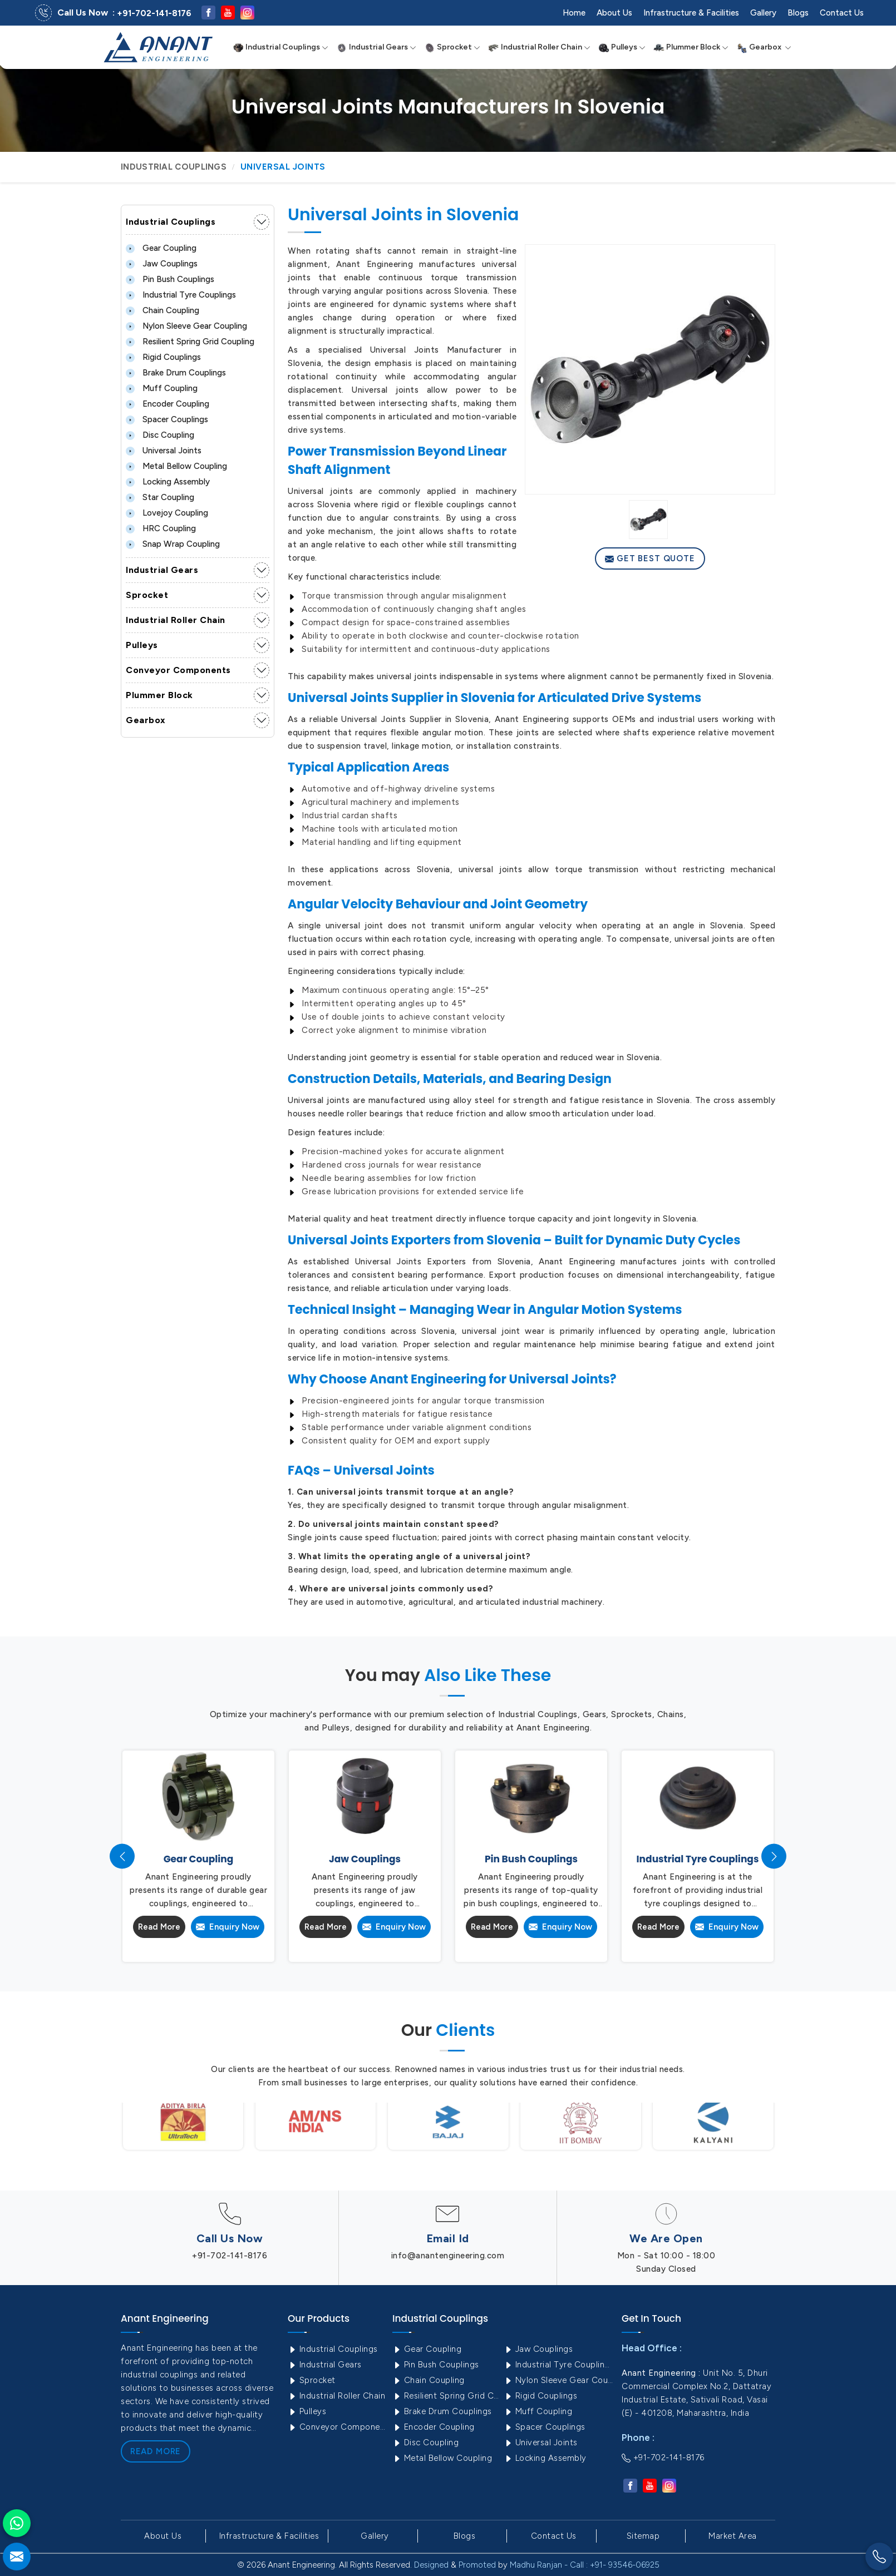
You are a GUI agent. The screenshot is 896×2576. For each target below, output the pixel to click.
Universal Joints (163, 451)
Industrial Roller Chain (539, 47)
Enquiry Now (227, 1927)
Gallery (763, 13)
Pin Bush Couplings (170, 279)
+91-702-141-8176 (154, 13)
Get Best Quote (650, 558)
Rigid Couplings (163, 357)
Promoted (477, 2565)
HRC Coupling (161, 528)
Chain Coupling (162, 310)
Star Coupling (160, 497)
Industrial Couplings (280, 47)
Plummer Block (690, 47)
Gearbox (763, 47)
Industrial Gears (376, 47)
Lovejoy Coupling (167, 513)
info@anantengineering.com (448, 2256)
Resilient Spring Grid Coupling (190, 342)
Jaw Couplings (162, 264)
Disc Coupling (160, 435)
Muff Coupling (162, 388)
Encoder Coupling (167, 404)
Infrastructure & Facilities (691, 13)
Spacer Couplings (167, 419)
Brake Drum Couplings (176, 373)
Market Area (732, 2536)
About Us (614, 13)
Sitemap (643, 2536)
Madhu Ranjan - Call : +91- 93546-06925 (584, 2565)
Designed (431, 2565)
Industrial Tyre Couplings (181, 295)
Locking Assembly (168, 482)
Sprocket (452, 47)
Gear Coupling (161, 248)
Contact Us (842, 13)
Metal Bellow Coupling (176, 466)
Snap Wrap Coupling (173, 544)
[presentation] (122, 1856)
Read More (159, 1927)
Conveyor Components (178, 670)
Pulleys (622, 47)
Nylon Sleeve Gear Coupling (186, 326)
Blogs (798, 13)
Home (574, 13)
